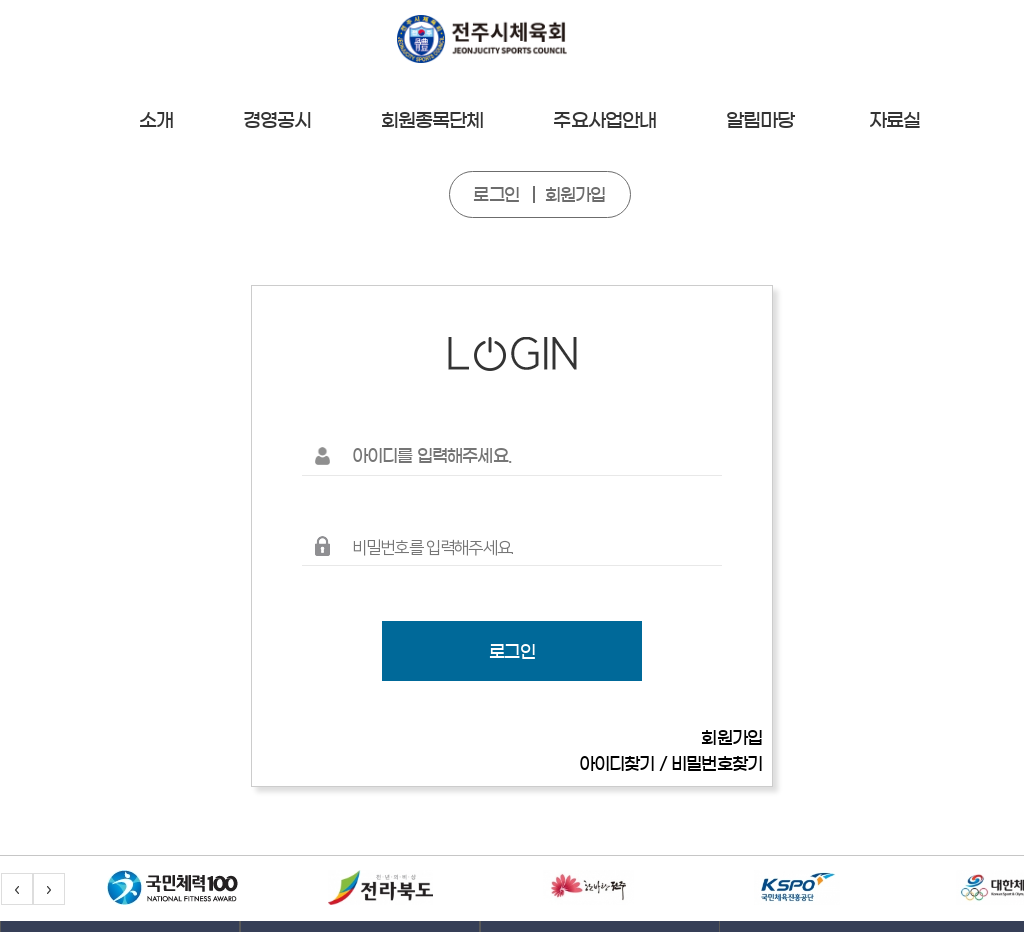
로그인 (495, 194)
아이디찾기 (617, 763)
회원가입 (575, 194)
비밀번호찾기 (716, 763)
